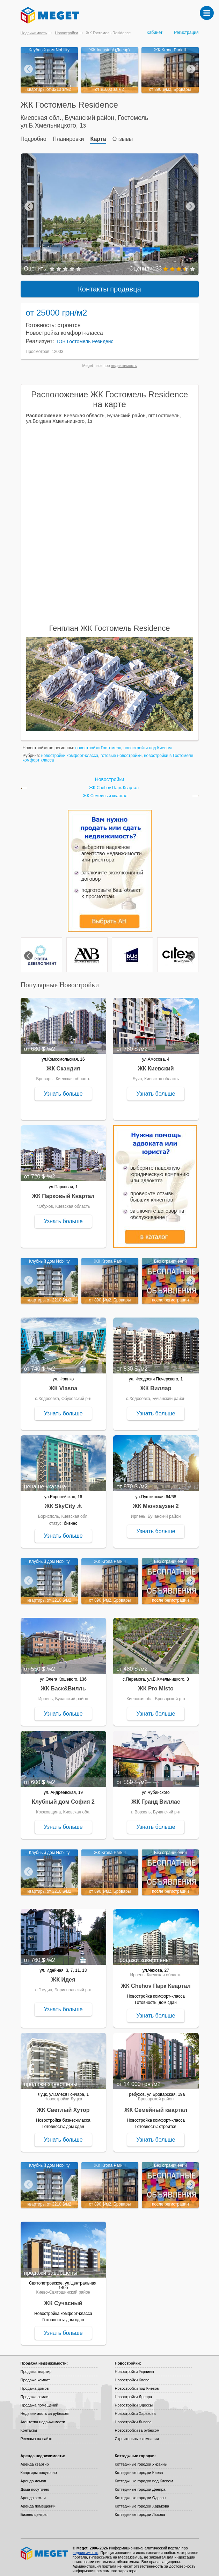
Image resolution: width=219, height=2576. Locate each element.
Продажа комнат (35, 2376)
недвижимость (124, 361)
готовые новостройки (121, 751)
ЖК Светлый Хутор (63, 2106)
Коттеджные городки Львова (140, 2510)
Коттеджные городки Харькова (142, 2502)
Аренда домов (33, 2477)
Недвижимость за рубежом (45, 2409)
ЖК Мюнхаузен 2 (155, 1502)
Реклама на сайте (36, 2434)
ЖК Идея (63, 1975)
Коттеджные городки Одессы (140, 2493)
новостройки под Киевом (148, 743)
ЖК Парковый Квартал (63, 1192)
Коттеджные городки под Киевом (144, 2477)
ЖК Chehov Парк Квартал (114, 783)
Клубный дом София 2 (63, 1798)
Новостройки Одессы (134, 2401)
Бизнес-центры (34, 2510)
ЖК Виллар (155, 1384)
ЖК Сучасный (63, 2299)
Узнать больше (63, 1089)
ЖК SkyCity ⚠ (63, 1502)
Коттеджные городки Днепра (140, 2485)
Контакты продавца (109, 285)
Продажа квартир (36, 2367)
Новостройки (66, 33)
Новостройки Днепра (133, 2392)
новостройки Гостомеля (98, 743)
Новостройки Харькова (135, 2409)
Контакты (29, 2426)
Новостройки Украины (134, 2367)
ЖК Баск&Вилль (63, 1684)
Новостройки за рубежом (137, 2426)
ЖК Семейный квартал (105, 791)
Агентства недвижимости (43, 2418)
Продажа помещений (39, 2401)
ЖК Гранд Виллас (155, 1798)
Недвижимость (34, 33)
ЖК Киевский (156, 1064)
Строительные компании (137, 2434)
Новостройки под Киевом (137, 2384)
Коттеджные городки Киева (139, 2468)
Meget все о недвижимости (45, 2549)
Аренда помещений (38, 2502)
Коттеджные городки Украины (141, 2460)
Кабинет (155, 32)
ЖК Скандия (63, 1064)
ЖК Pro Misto (156, 1684)
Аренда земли (33, 2493)
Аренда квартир (35, 2460)
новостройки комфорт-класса (69, 751)
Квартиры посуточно (39, 2468)
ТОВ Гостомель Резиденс (85, 337)
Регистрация (186, 32)
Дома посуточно (35, 2485)
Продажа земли (35, 2392)
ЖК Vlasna (63, 1384)
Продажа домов (35, 2384)
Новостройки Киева (132, 2376)
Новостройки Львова (133, 2418)
